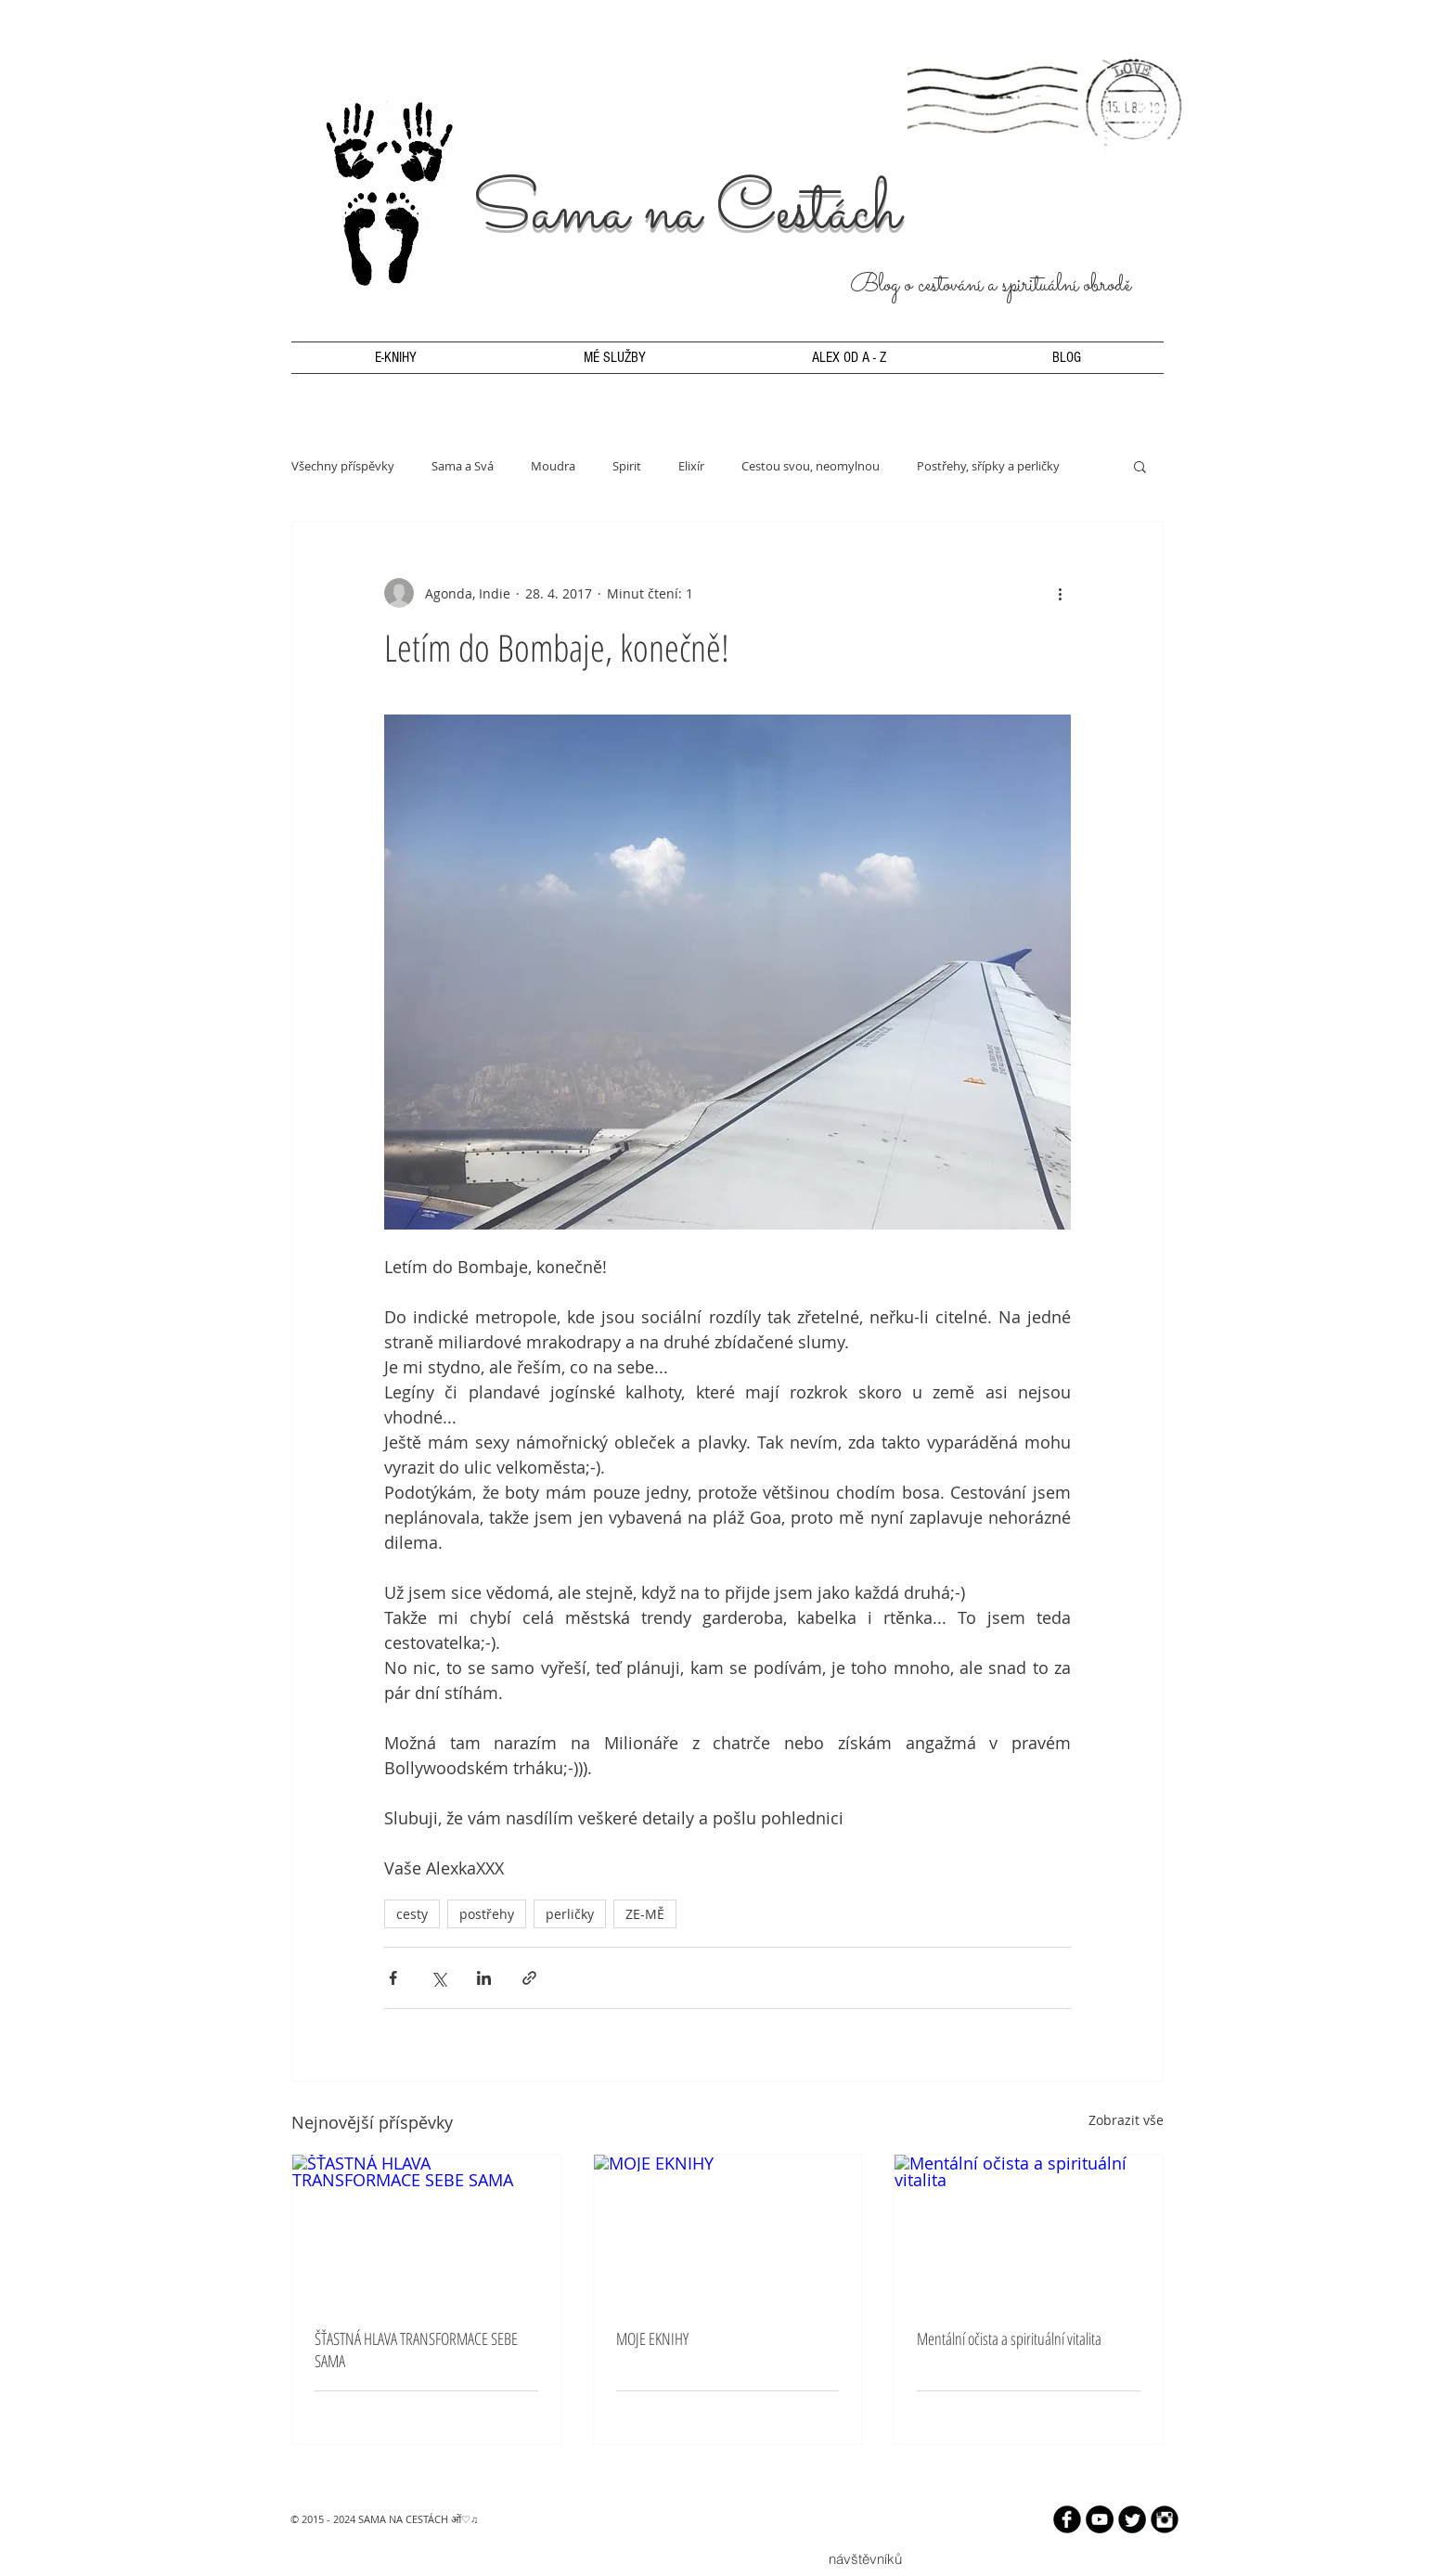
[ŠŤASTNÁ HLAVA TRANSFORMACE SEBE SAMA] (426, 2230)
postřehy (486, 1914)
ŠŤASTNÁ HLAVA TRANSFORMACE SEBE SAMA (416, 2349)
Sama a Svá (462, 465)
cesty (412, 1914)
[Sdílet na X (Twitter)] (438, 1978)
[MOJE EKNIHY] (728, 2230)
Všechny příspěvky (342, 465)
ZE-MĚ (644, 1914)
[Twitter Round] (1132, 2519)
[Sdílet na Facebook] (393, 1978)
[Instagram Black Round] (1164, 2519)
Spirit (626, 465)
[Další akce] (1060, 593)
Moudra (553, 465)
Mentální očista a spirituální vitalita (1009, 2338)
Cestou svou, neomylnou (810, 465)
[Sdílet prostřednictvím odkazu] (529, 1978)
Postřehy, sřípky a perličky (988, 465)
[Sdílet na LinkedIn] (484, 1978)
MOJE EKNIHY (652, 2338)
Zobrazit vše (1126, 2120)
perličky (570, 1914)
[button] (1140, 465)
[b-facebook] (1067, 2519)
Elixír (691, 465)
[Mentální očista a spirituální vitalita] (1029, 2230)
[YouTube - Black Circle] (1100, 2519)
